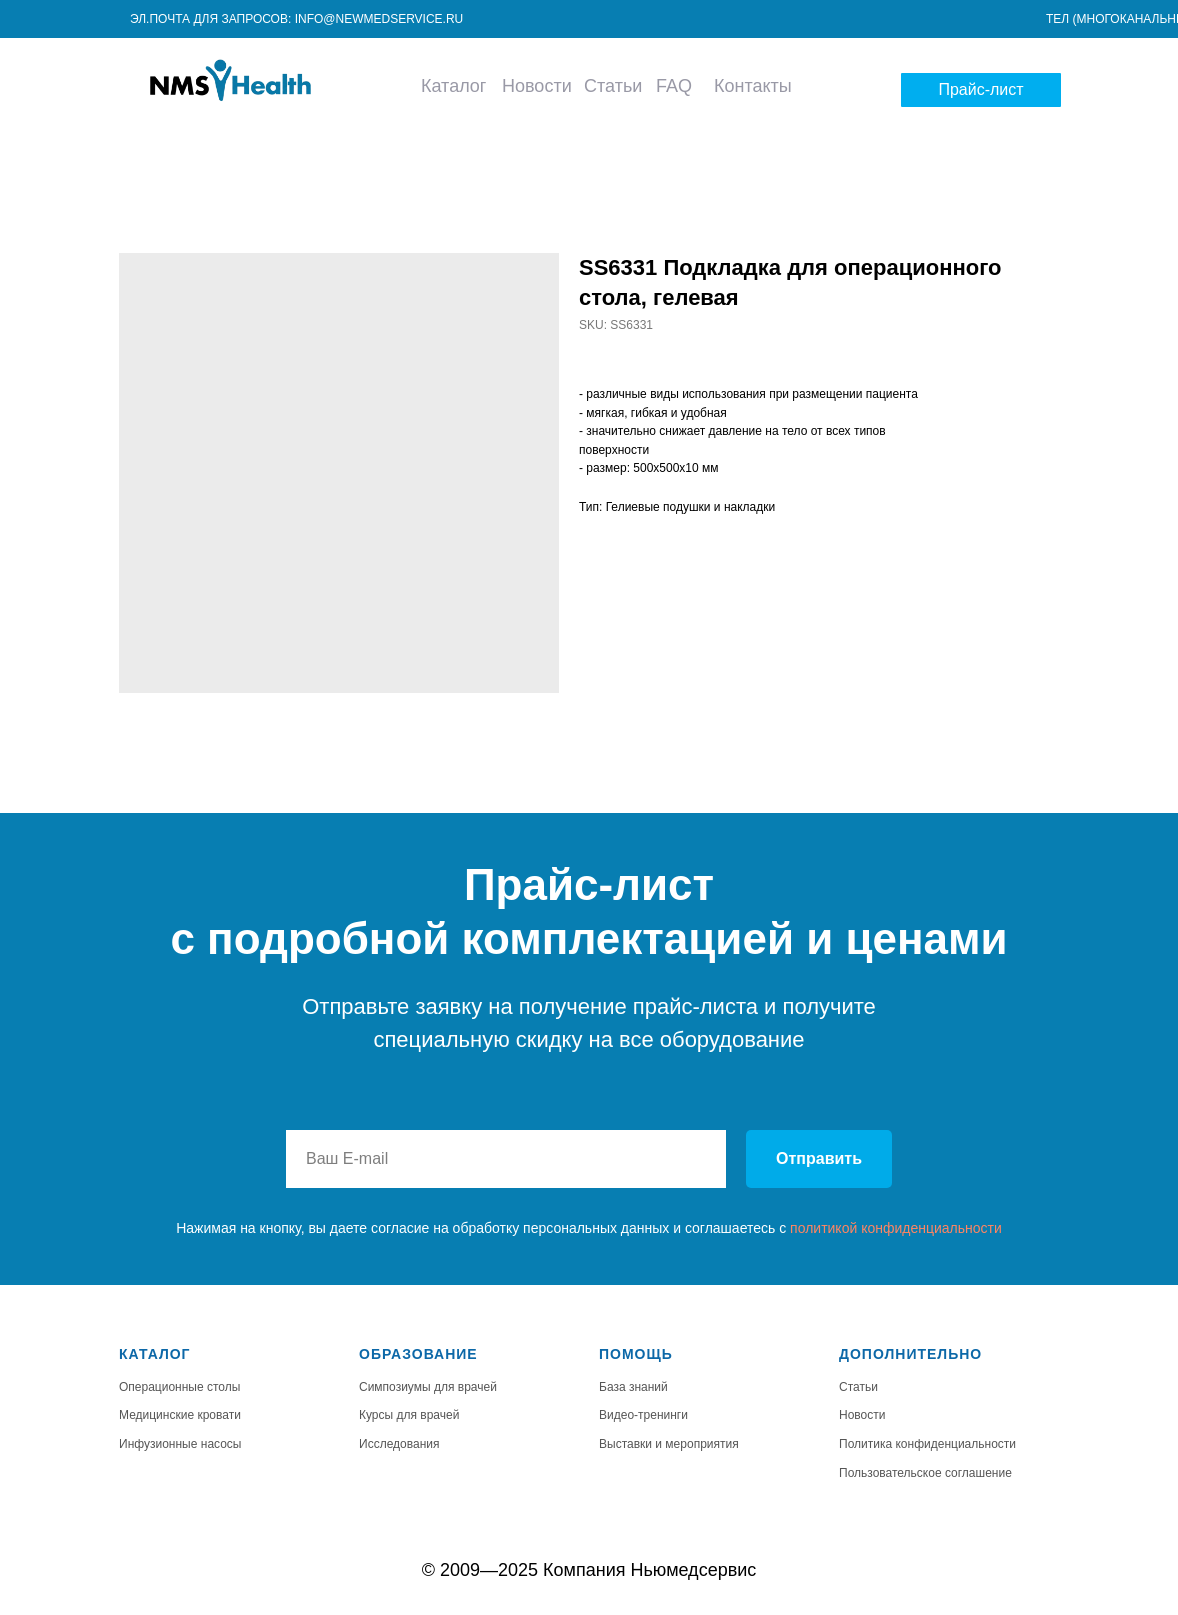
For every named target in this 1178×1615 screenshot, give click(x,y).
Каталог (453, 86)
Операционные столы (179, 1387)
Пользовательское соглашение (925, 1473)
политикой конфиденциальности (896, 1228)
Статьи (613, 86)
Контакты (753, 86)
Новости (537, 86)
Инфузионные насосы (180, 1444)
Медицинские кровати (180, 1415)
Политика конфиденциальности (927, 1444)
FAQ (674, 86)
